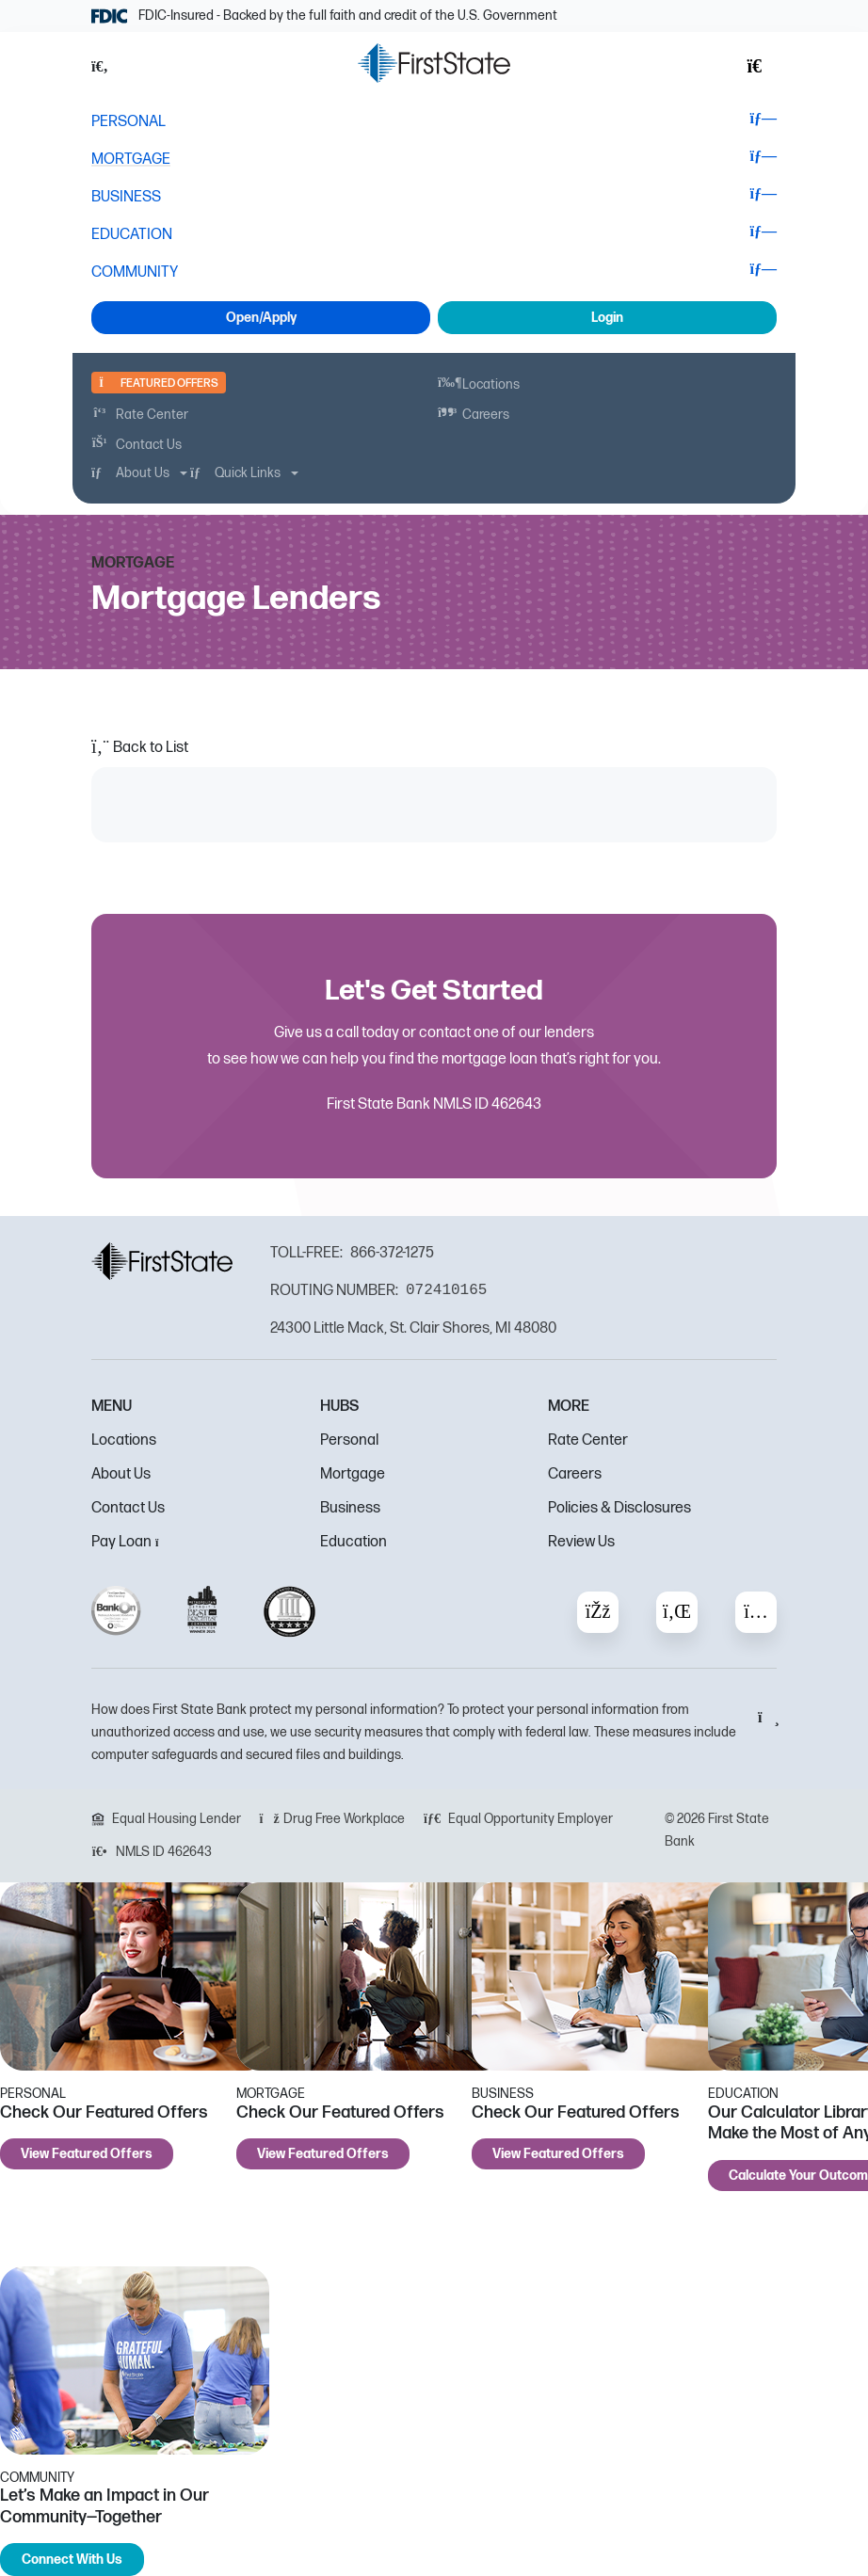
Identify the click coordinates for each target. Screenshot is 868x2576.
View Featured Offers (87, 2154)
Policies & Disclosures (619, 1508)
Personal (349, 1440)
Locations (123, 1440)
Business (350, 1508)
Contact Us (128, 1508)
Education (353, 1542)
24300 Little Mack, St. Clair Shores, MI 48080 (413, 1328)
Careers (575, 1474)
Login (607, 318)
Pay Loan (130, 1542)
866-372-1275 (392, 1253)
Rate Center (588, 1440)
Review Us (581, 1542)
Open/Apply (261, 318)
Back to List (139, 748)
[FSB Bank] (434, 63)
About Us (121, 1474)
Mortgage (352, 1474)
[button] (110, 67)
